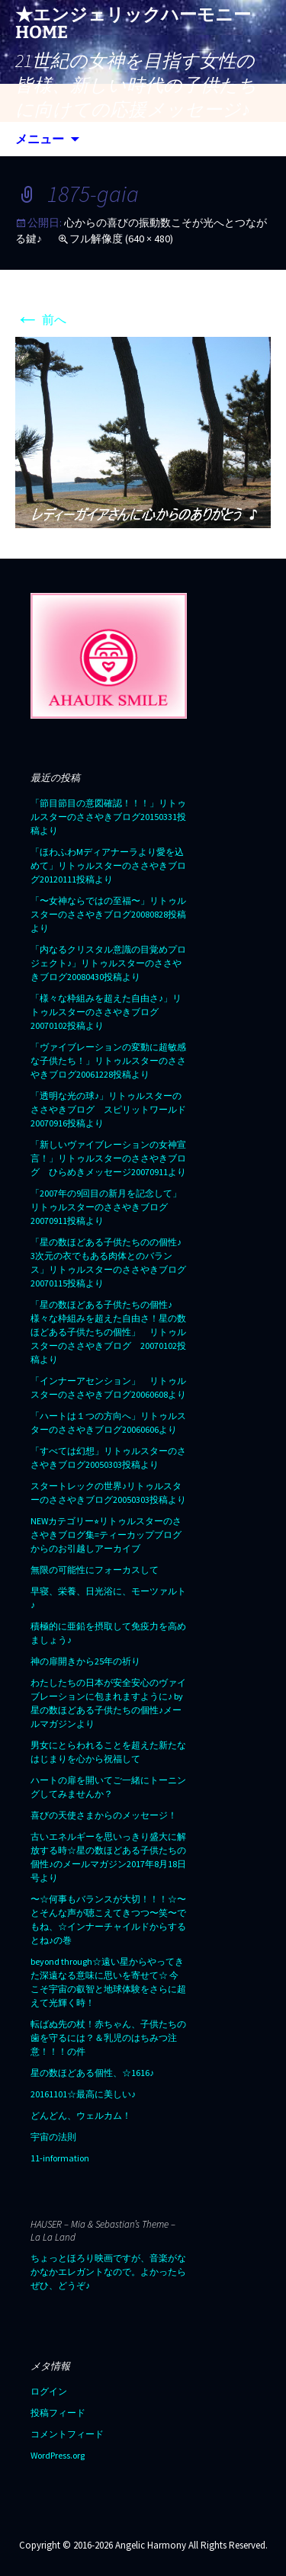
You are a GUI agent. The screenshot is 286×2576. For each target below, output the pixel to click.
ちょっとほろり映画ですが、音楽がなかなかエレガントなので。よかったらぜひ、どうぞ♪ (108, 2271)
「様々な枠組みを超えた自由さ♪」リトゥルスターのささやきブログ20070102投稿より (106, 1011)
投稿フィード (58, 2412)
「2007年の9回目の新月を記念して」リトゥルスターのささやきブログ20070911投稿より (106, 1206)
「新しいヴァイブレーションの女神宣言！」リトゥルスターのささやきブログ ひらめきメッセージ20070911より (108, 1158)
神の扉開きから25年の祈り (85, 1661)
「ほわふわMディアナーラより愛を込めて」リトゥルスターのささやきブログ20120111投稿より (108, 865)
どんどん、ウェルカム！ (81, 2115)
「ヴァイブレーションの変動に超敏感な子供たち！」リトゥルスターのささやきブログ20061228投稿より (108, 1060)
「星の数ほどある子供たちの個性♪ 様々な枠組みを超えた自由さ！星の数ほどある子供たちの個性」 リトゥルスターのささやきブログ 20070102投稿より (108, 1332)
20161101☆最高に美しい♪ (83, 2094)
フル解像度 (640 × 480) (121, 238)
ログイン (49, 2391)
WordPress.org (58, 2455)
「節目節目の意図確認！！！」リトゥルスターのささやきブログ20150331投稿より (108, 816)
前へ (40, 319)
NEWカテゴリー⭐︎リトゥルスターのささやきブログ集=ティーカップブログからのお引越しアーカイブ (106, 1534)
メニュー (39, 138)
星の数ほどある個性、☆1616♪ (92, 2072)
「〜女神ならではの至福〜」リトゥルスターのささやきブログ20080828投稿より (108, 914)
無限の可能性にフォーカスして (95, 1569)
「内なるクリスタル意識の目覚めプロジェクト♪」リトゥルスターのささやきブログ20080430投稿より (108, 963)
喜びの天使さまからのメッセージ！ (104, 1815)
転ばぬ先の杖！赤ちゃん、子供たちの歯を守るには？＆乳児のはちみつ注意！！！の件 (108, 2037)
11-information (60, 2158)
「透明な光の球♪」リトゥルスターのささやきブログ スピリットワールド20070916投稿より (108, 1109)
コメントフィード (67, 2434)
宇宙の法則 (53, 2136)
